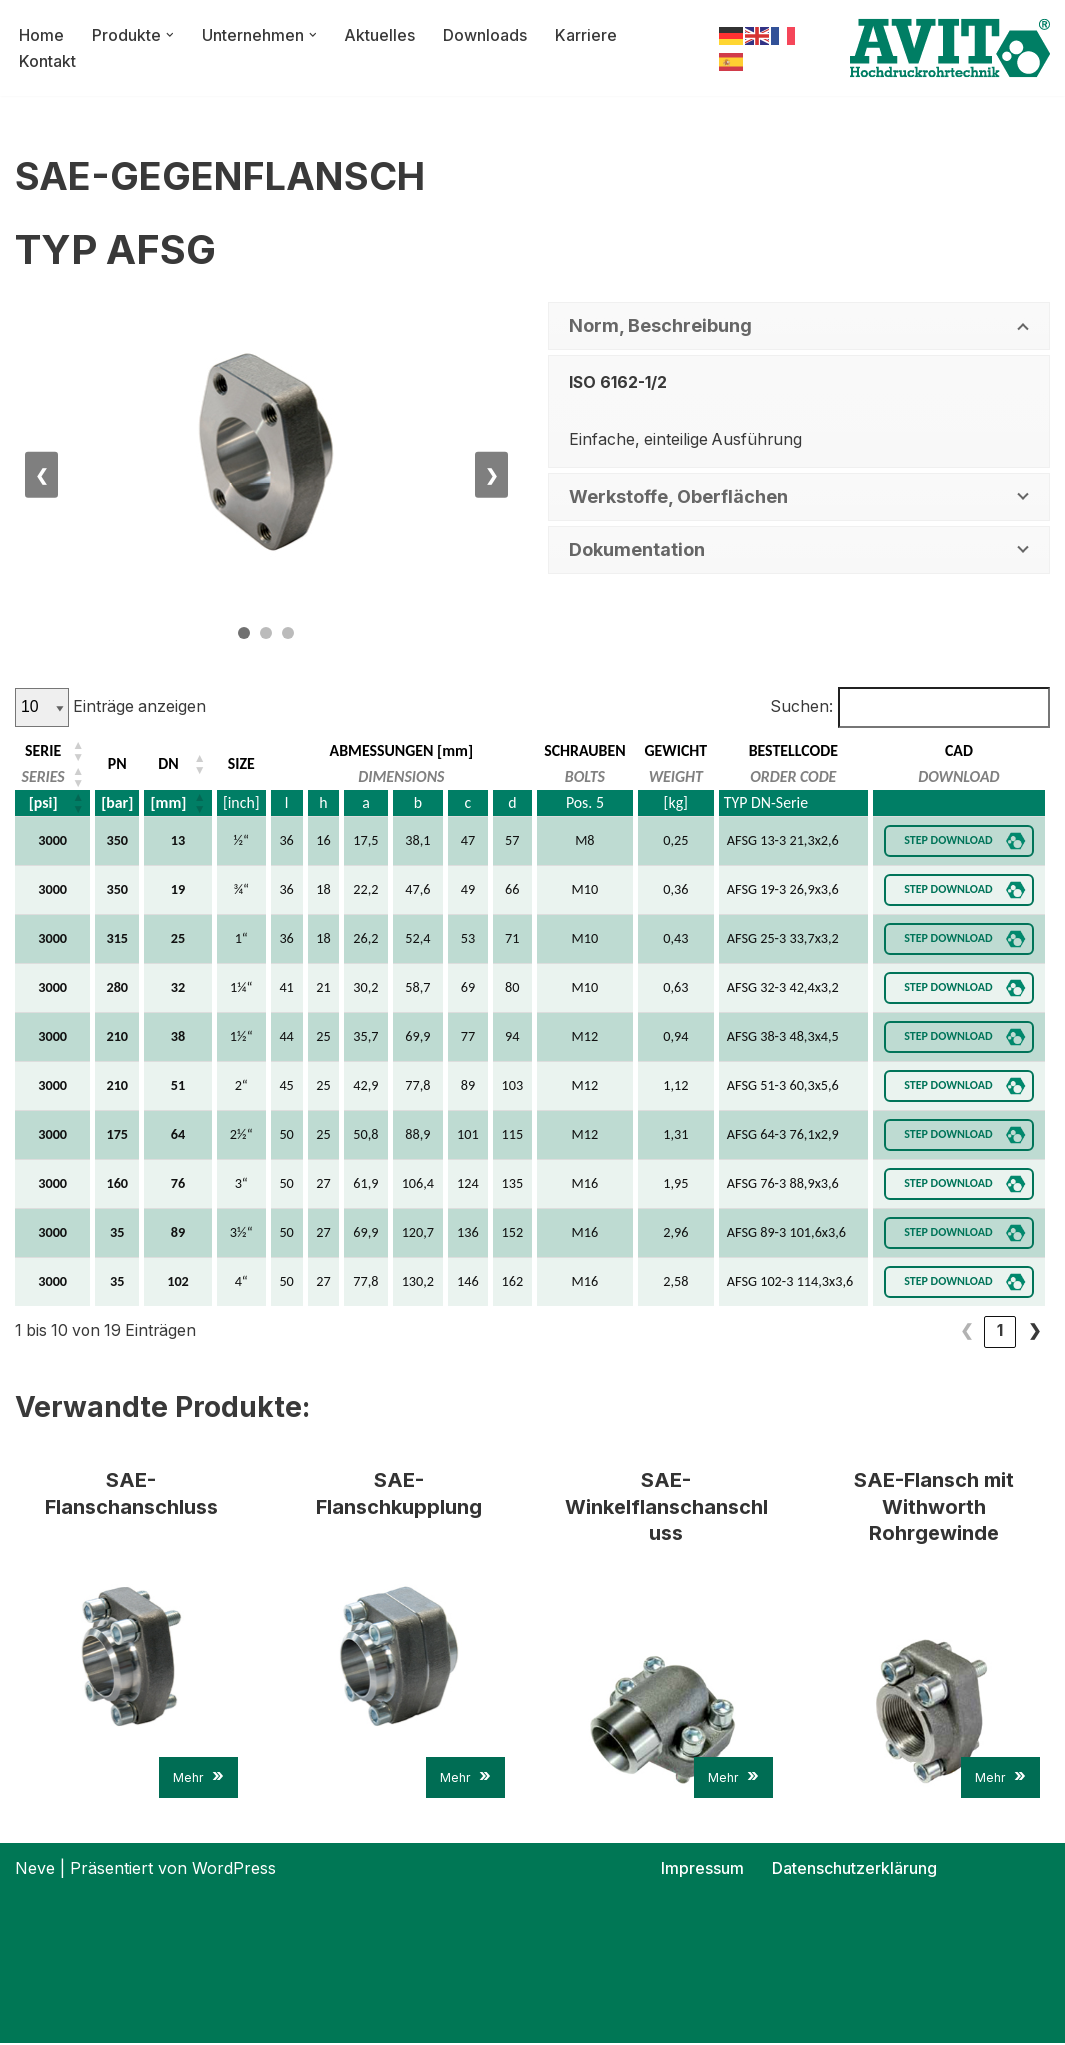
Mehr (198, 1778)
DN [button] (167, 763)
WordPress (234, 1870)
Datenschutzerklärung (854, 1870)
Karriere (587, 34)
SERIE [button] (43, 750)
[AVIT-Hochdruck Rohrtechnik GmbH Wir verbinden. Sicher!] (950, 48)
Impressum (702, 1870)
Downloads (486, 34)
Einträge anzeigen (139, 707)
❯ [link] (1034, 1332)
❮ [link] (932, 1332)
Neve (35, 1870)
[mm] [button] (167, 802)
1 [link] (966, 1332)
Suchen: (799, 707)
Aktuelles (380, 34)
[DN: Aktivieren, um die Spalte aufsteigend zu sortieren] (177, 764)
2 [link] (1000, 1332)
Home (41, 34)
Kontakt (47, 61)
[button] (170, 35)
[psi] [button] (43, 802)
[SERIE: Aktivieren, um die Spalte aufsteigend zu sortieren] (54, 751)
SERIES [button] (43, 776)
